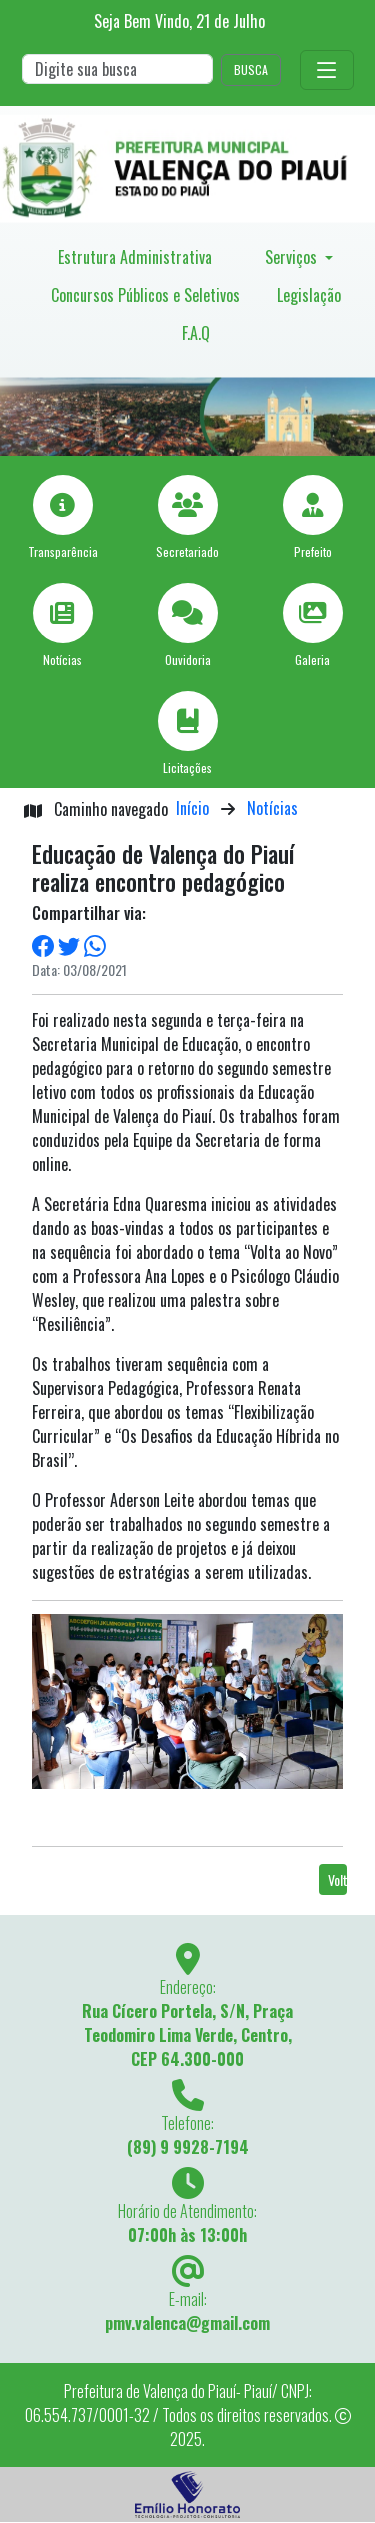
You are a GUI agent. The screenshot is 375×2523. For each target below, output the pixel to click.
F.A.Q (196, 333)
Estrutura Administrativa (135, 257)
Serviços (293, 257)
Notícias (272, 808)
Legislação (309, 295)
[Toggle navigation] (327, 70)
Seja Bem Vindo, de (179, 21)
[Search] (117, 69)
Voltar (337, 1879)
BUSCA (251, 69)
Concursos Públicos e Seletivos (145, 295)
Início (192, 808)
